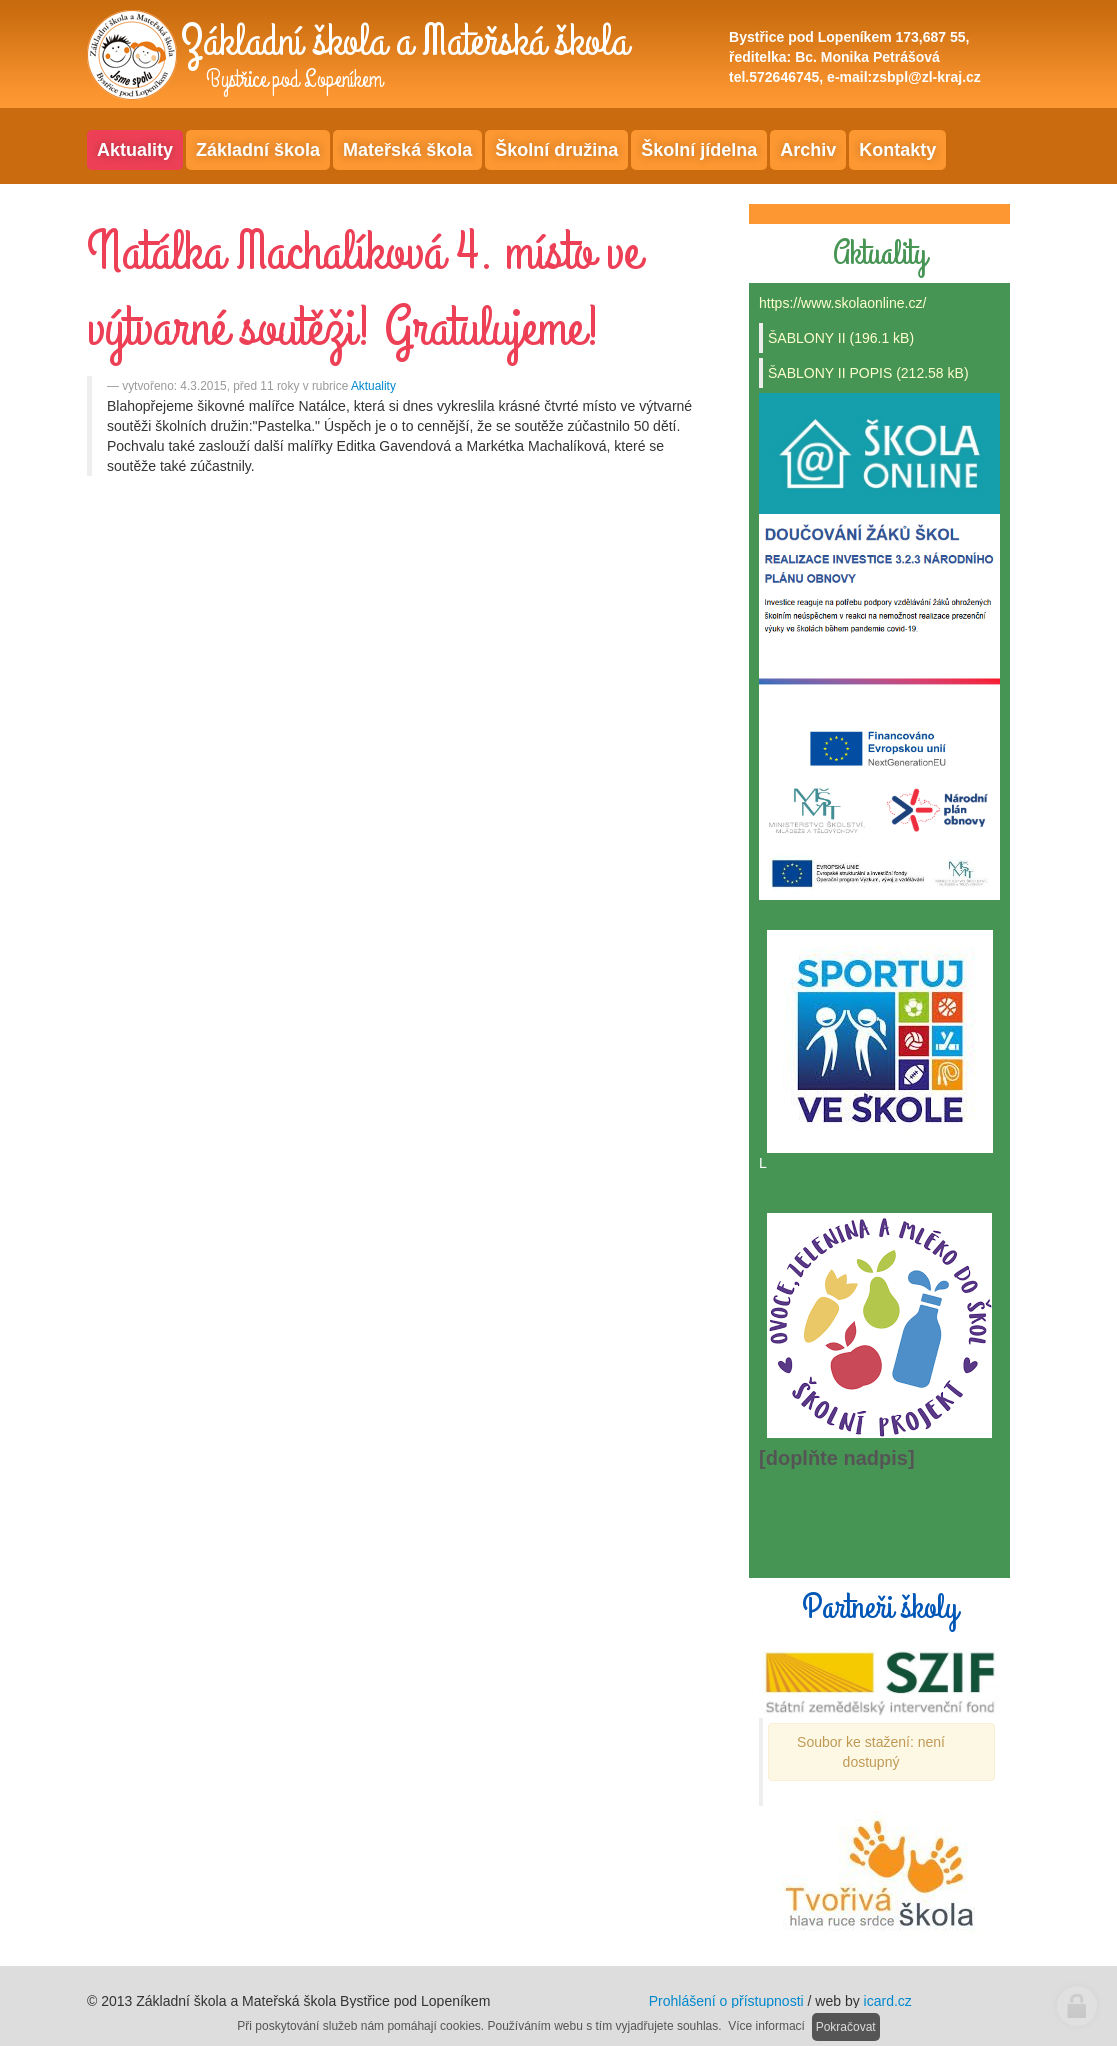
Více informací (766, 2026)
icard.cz (888, 2001)
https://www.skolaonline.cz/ (842, 303)
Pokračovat (846, 2027)
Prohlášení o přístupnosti (726, 2001)
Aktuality (373, 386)
